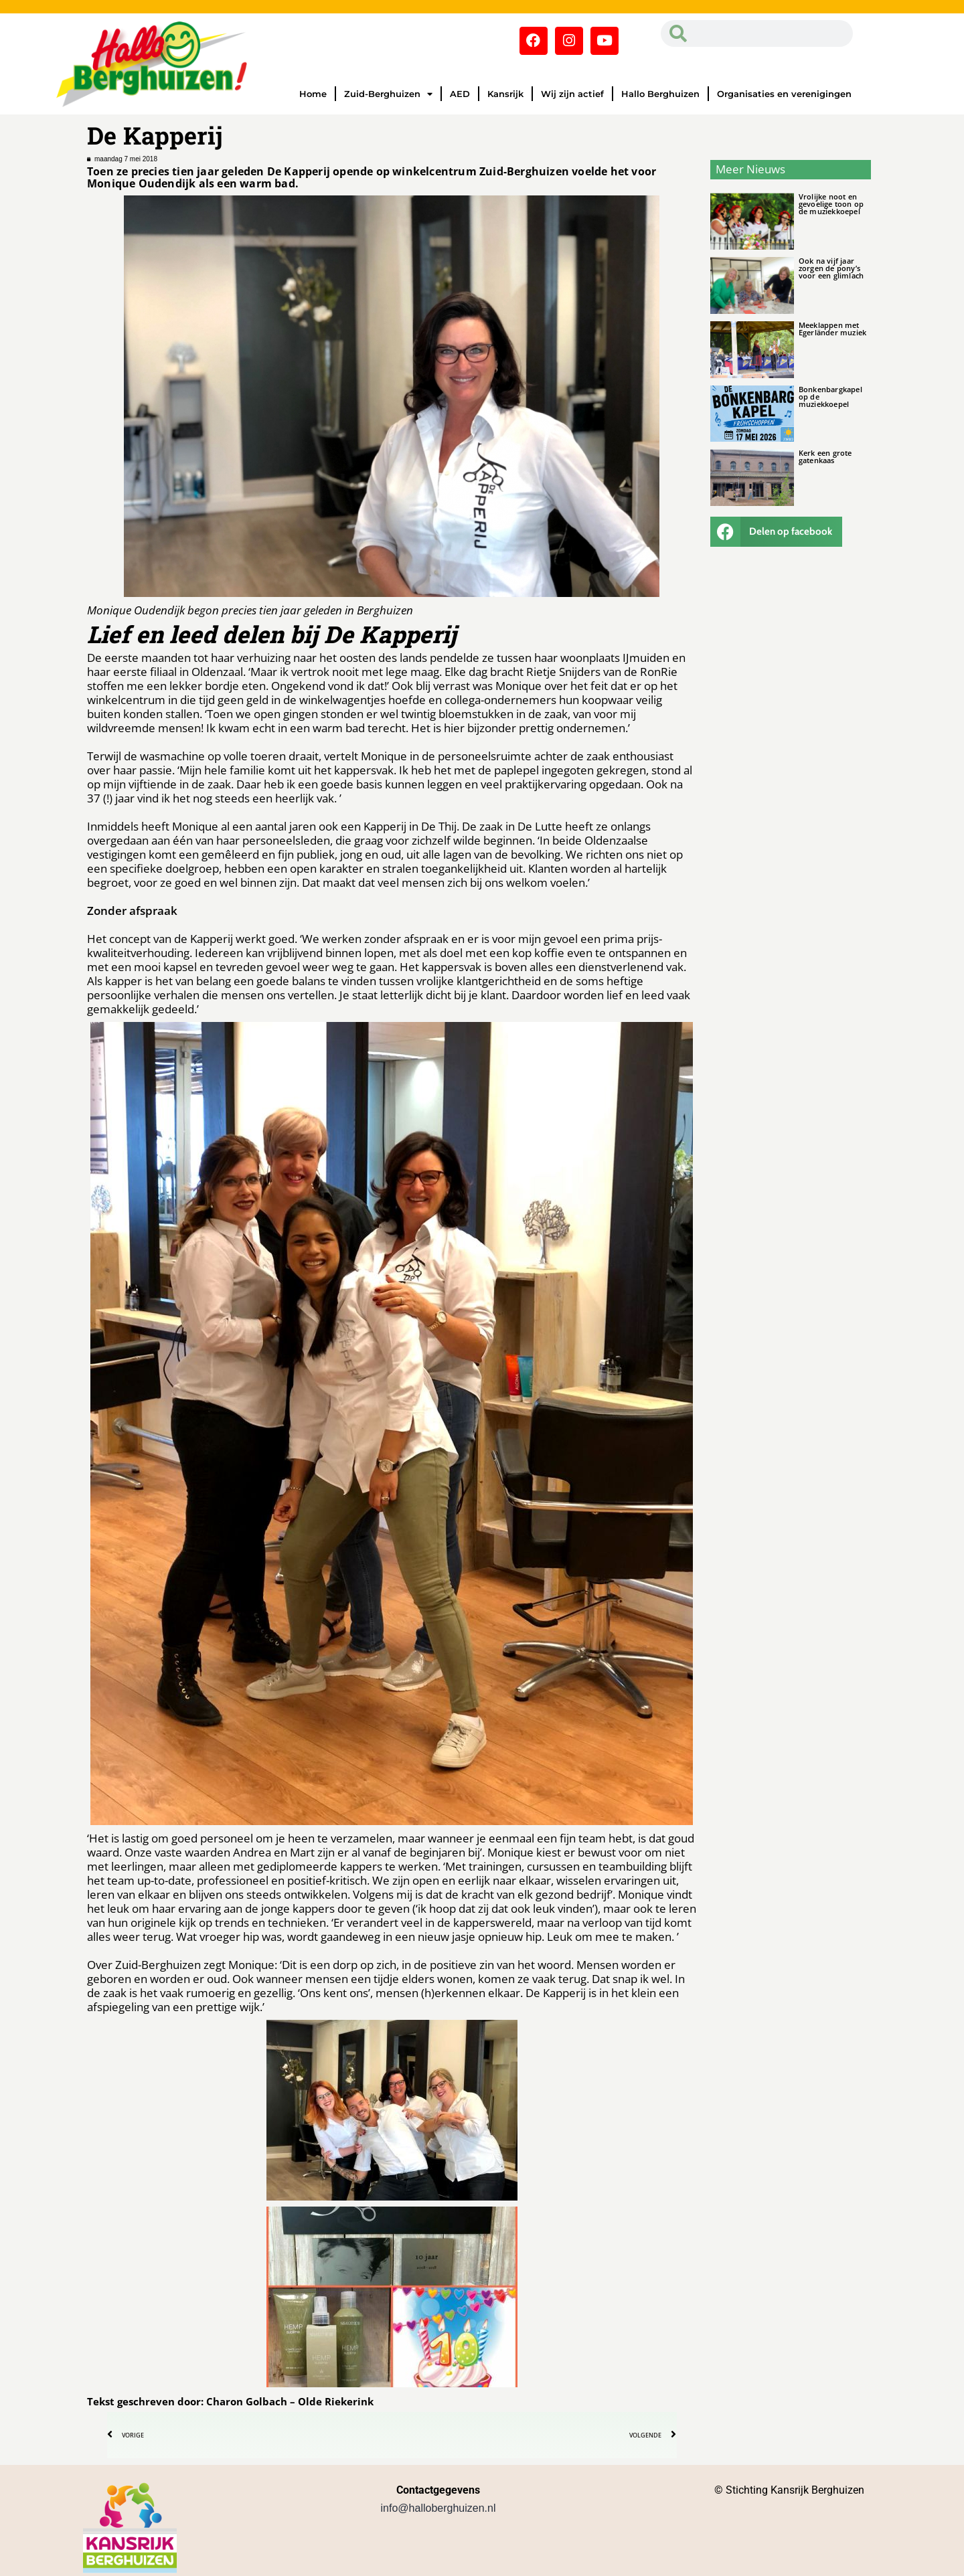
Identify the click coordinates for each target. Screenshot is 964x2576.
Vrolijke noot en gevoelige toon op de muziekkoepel (831, 203)
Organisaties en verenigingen (784, 93)
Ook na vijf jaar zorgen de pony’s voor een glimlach (831, 268)
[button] (776, 532)
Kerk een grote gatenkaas (825, 456)
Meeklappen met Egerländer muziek (832, 328)
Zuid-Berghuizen (388, 94)
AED (460, 93)
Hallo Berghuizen (660, 93)
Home (313, 93)
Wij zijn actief (572, 93)
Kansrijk (505, 93)
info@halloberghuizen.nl (438, 2508)
